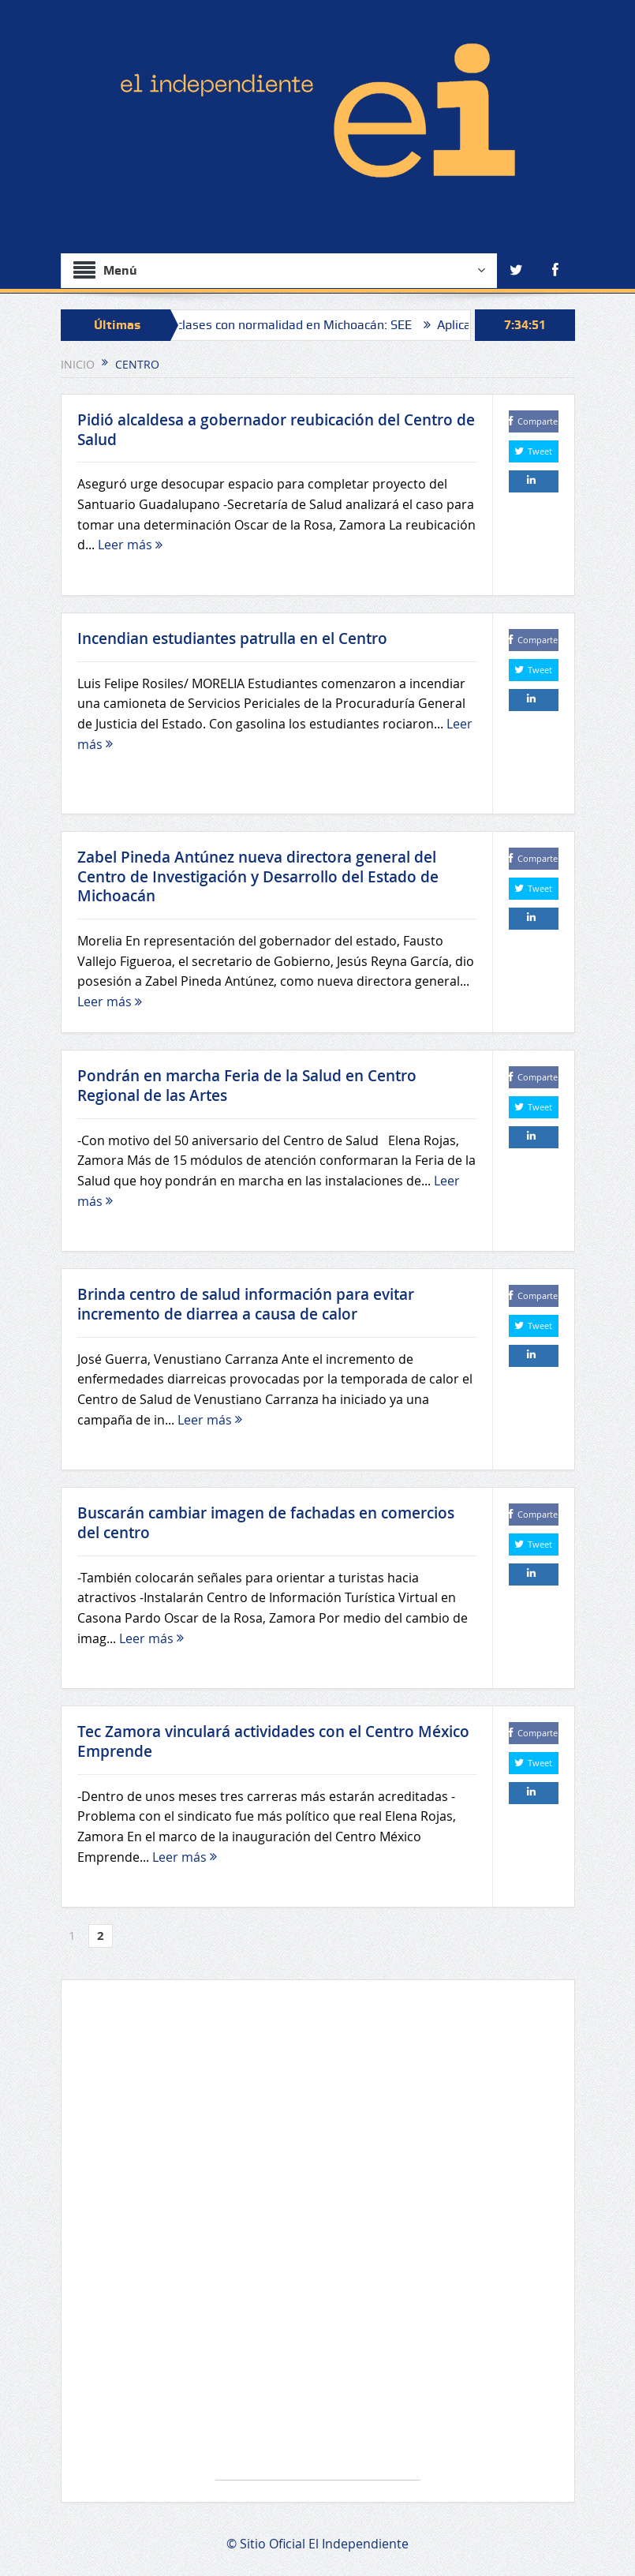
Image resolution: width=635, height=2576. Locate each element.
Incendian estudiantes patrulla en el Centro (232, 638)
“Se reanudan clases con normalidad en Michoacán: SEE (274, 324)
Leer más (130, 544)
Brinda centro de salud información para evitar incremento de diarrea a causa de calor (245, 1304)
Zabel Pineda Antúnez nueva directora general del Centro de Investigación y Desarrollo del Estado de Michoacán (258, 876)
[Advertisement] (317, 2238)
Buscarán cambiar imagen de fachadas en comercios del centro (265, 1523)
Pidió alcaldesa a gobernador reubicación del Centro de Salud (276, 430)
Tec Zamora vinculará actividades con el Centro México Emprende (273, 1741)
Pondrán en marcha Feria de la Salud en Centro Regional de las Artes (246, 1085)
